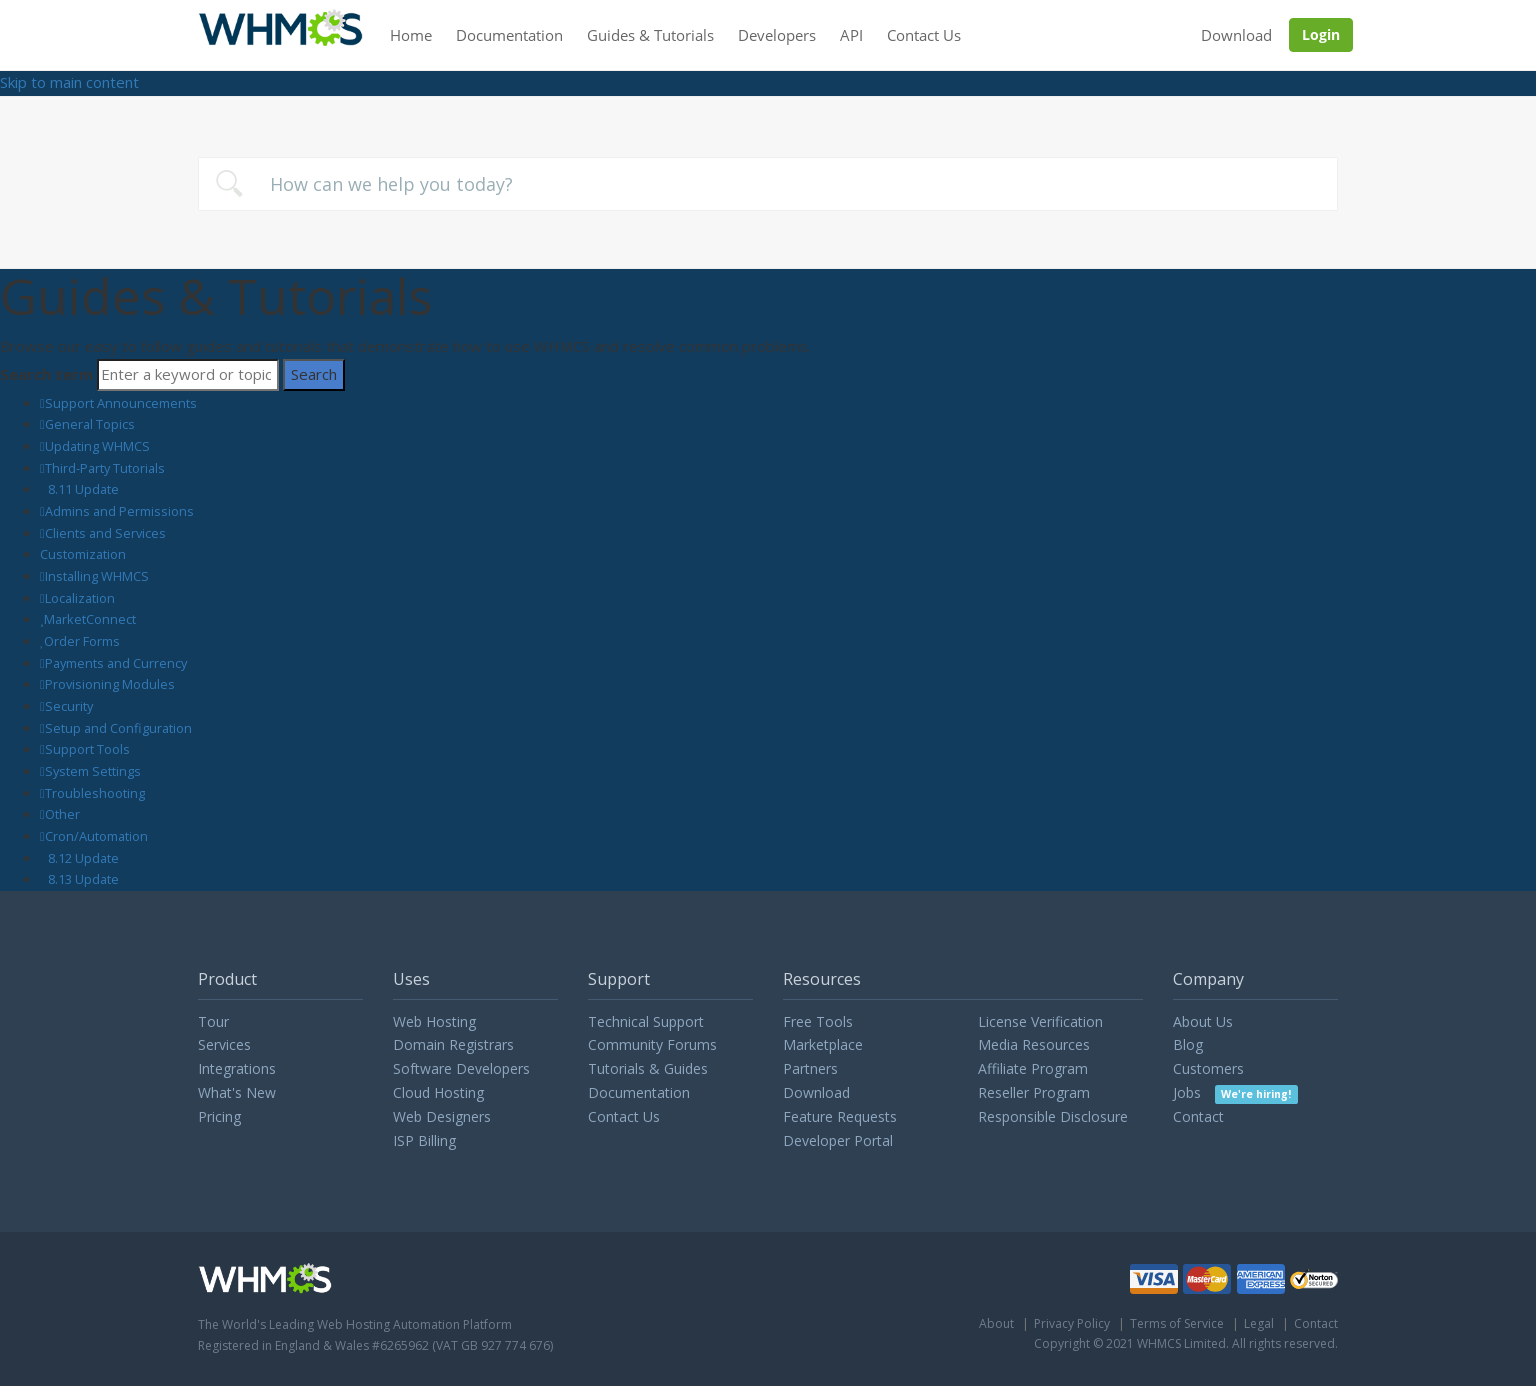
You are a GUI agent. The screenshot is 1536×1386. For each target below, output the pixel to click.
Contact (1198, 1116)
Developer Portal (838, 1140)
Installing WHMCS (97, 576)
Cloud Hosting (438, 1092)
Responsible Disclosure (1053, 1116)
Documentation (509, 35)
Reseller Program (1034, 1092)
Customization (83, 554)
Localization (80, 598)
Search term (46, 374)
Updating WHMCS (97, 446)
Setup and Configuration (118, 728)
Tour (213, 1021)
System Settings (93, 771)
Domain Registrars (453, 1044)
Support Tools (87, 749)
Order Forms (82, 641)
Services (224, 1044)
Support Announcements (121, 403)
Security (69, 706)
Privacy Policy (1072, 1323)
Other (62, 814)
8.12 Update (83, 858)
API (851, 35)
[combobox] (768, 184)
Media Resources (1034, 1044)
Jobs (1235, 1092)
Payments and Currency (116, 663)
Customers (1208, 1068)
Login (1321, 34)
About (996, 1323)
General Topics (90, 424)
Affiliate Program (1033, 1068)
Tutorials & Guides (648, 1068)
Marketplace (823, 1044)
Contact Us (924, 35)
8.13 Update (83, 879)
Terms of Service (1177, 1323)
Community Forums (652, 1044)
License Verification (1040, 1021)
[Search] (188, 375)
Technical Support (646, 1021)
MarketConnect (90, 619)
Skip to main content (69, 82)
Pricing (219, 1116)
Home (411, 35)
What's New (237, 1092)
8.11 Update (83, 489)
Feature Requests (840, 1116)
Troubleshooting (95, 793)
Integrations (237, 1068)
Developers (777, 35)
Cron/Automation (96, 836)
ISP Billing (424, 1140)
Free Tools (818, 1021)
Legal (1259, 1323)
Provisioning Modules (110, 684)
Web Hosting (434, 1021)
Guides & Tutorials (650, 35)
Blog (1188, 1044)
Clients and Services (105, 533)
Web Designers (442, 1116)
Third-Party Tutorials (105, 468)
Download (1236, 35)
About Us (1203, 1021)
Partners (810, 1068)
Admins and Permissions (119, 511)
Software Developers (461, 1068)
